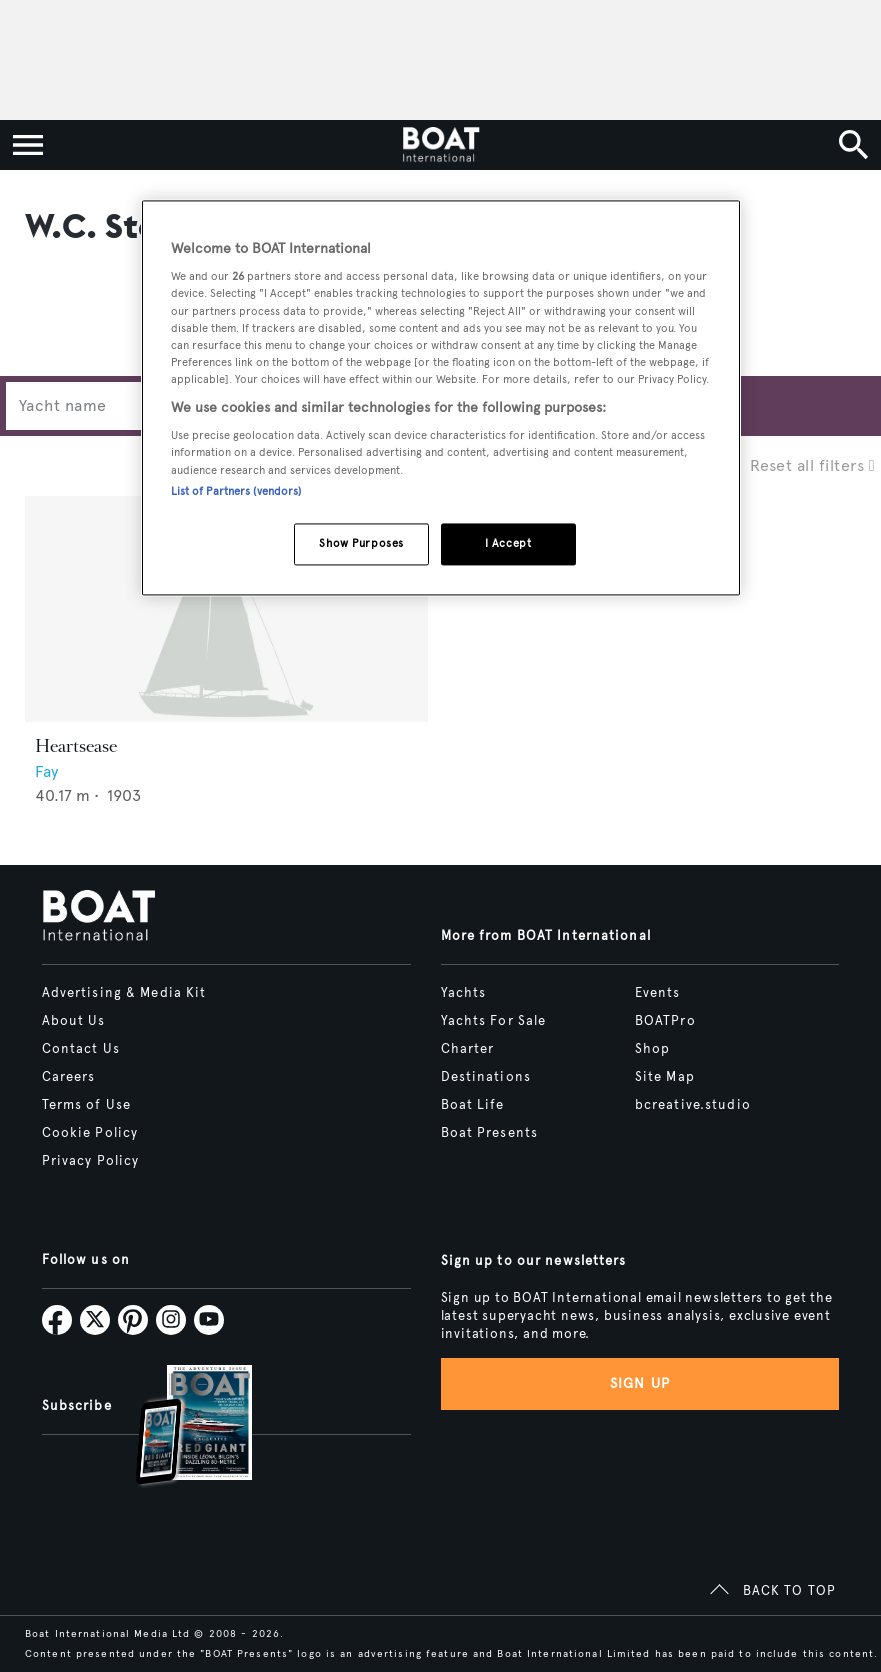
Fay (46, 771)
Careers (69, 1077)
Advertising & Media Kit (124, 993)
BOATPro (665, 1021)
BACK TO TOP (789, 1591)
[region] (441, 397)
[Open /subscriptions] (177, 1427)
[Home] (440, 145)
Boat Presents (490, 1133)
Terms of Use (86, 1105)
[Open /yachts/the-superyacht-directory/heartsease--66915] (226, 609)
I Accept (508, 543)
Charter (468, 1049)
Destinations (486, 1077)
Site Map (665, 1077)
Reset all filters (812, 465)
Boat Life (473, 1105)
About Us (74, 1021)
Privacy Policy (91, 1161)
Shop (652, 1049)
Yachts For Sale (494, 1021)
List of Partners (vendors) (236, 491)
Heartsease (76, 746)
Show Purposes (361, 543)
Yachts (464, 993)
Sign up (640, 1383)
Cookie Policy (90, 1133)
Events (658, 993)
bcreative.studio (693, 1105)
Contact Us (81, 1049)
